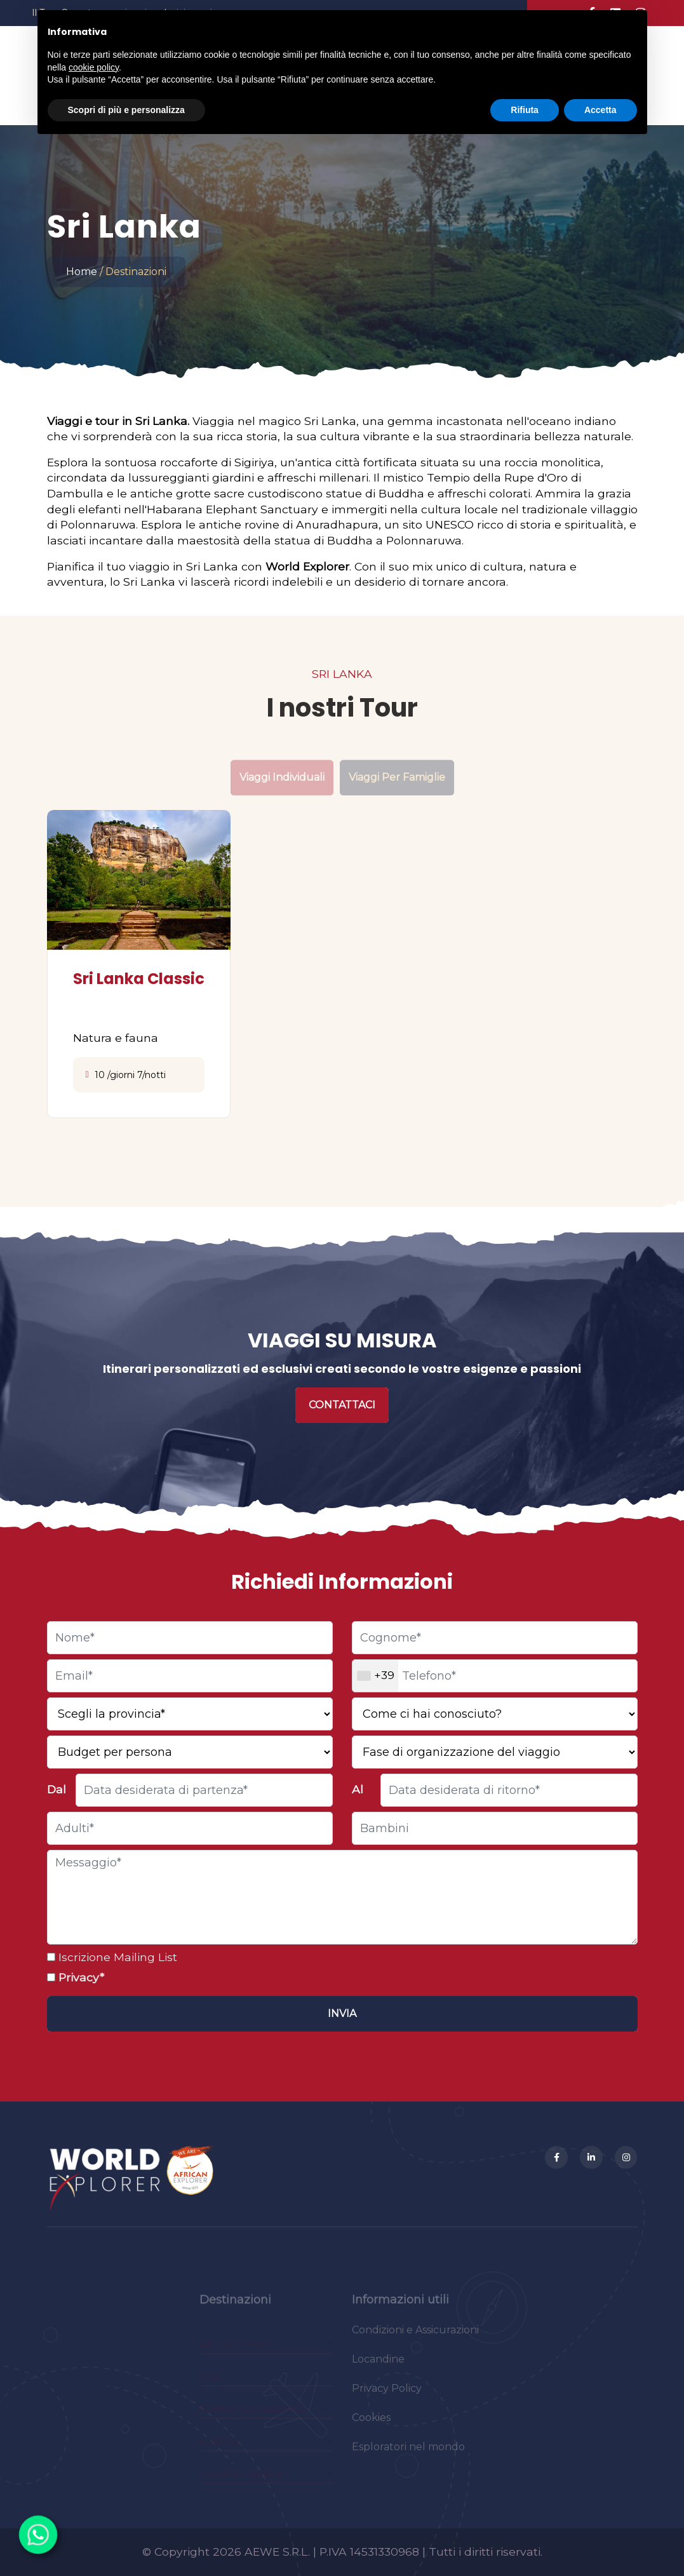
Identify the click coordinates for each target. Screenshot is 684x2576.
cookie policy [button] (94, 67)
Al (357, 1789)
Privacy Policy (387, 2395)
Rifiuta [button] (525, 110)
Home (81, 272)
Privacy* (79, 1977)
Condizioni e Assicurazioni (415, 2337)
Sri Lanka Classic (139, 978)
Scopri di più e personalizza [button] (126, 110)
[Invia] (342, 2014)
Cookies (371, 2424)
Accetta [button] (600, 110)
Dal (56, 1789)
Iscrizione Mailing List (116, 1957)
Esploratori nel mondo (408, 2454)
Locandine (378, 2366)
